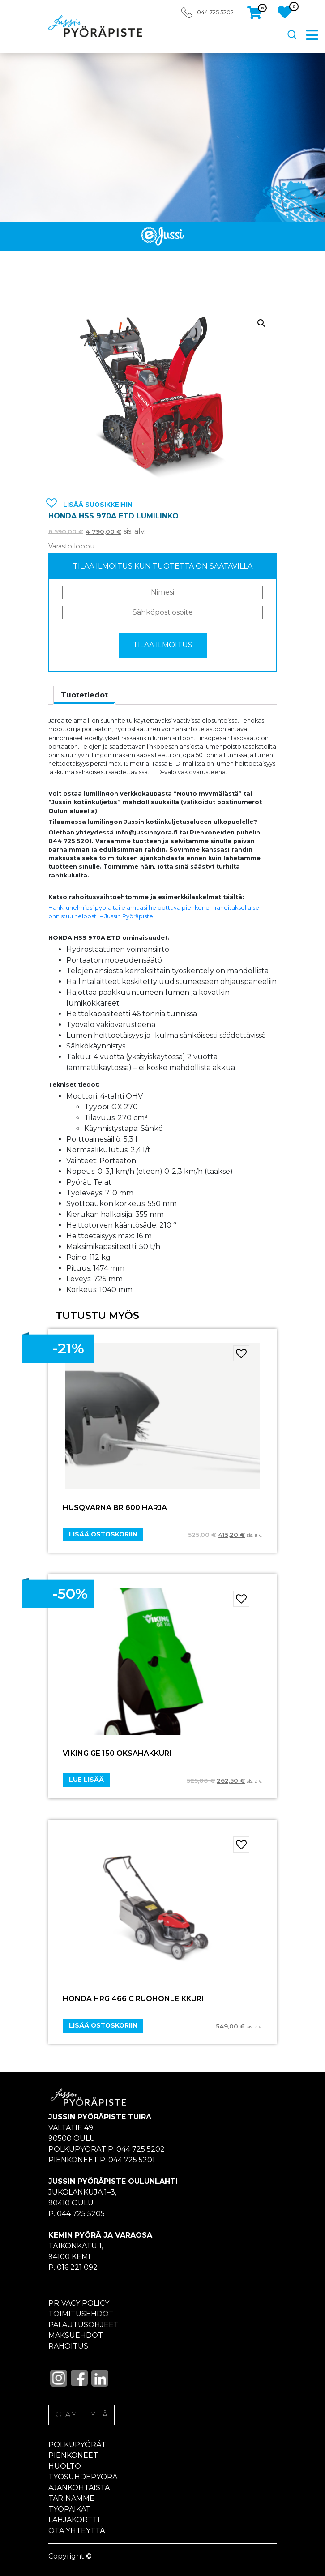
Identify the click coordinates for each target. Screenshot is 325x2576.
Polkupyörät (77, 2444)
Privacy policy (78, 2303)
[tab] (84, 695)
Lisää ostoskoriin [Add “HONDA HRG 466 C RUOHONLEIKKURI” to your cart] (103, 2025)
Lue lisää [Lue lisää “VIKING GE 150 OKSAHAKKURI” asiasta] (86, 1779)
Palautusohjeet (83, 2324)
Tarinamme (71, 2498)
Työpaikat (69, 2509)
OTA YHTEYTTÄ (81, 2414)
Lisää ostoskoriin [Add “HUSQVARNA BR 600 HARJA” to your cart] (103, 1534)
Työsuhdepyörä (83, 2477)
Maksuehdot (75, 2335)
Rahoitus (68, 2346)
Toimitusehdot (81, 2314)
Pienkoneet (73, 2455)
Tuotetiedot (84, 695)
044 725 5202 (215, 12)
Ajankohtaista (79, 2487)
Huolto (64, 2466)
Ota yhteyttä (76, 2530)
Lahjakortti (74, 2520)
